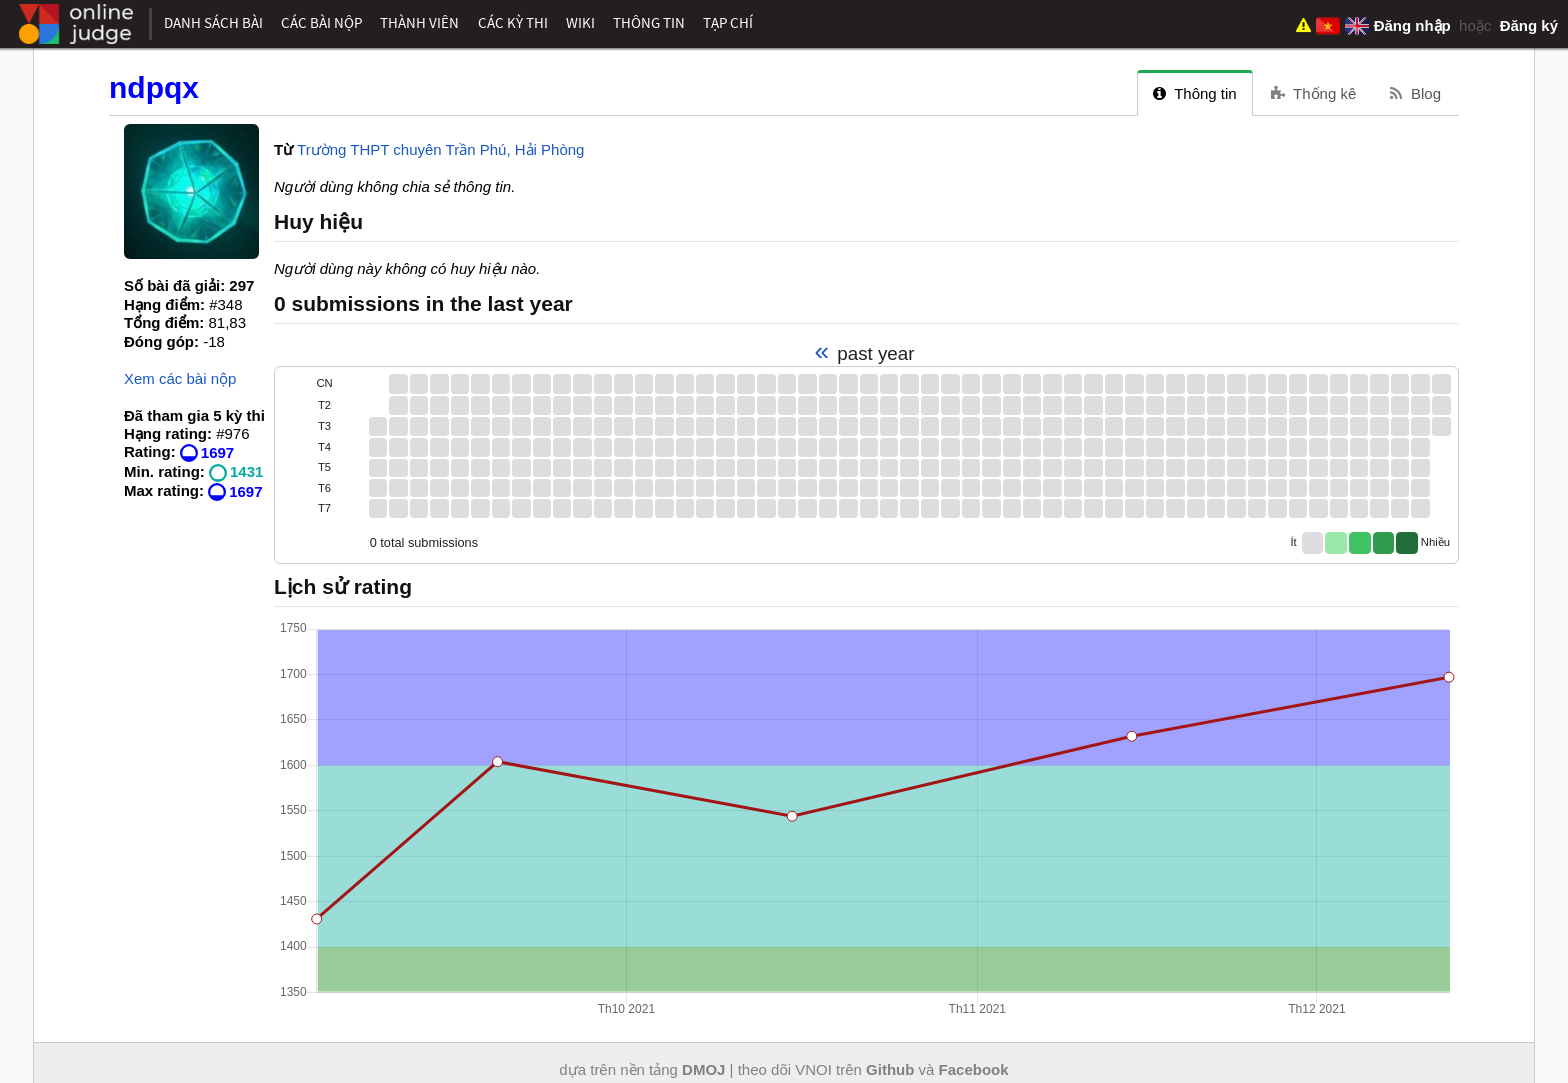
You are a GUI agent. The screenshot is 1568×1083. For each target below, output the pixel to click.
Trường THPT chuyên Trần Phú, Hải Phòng (440, 149)
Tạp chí (728, 22)
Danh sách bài (213, 22)
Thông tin (649, 22)
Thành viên (419, 22)
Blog (1415, 93)
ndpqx (154, 87)
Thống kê (1314, 93)
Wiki (580, 22)
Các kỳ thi (513, 22)
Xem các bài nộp (180, 378)
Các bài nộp (321, 22)
